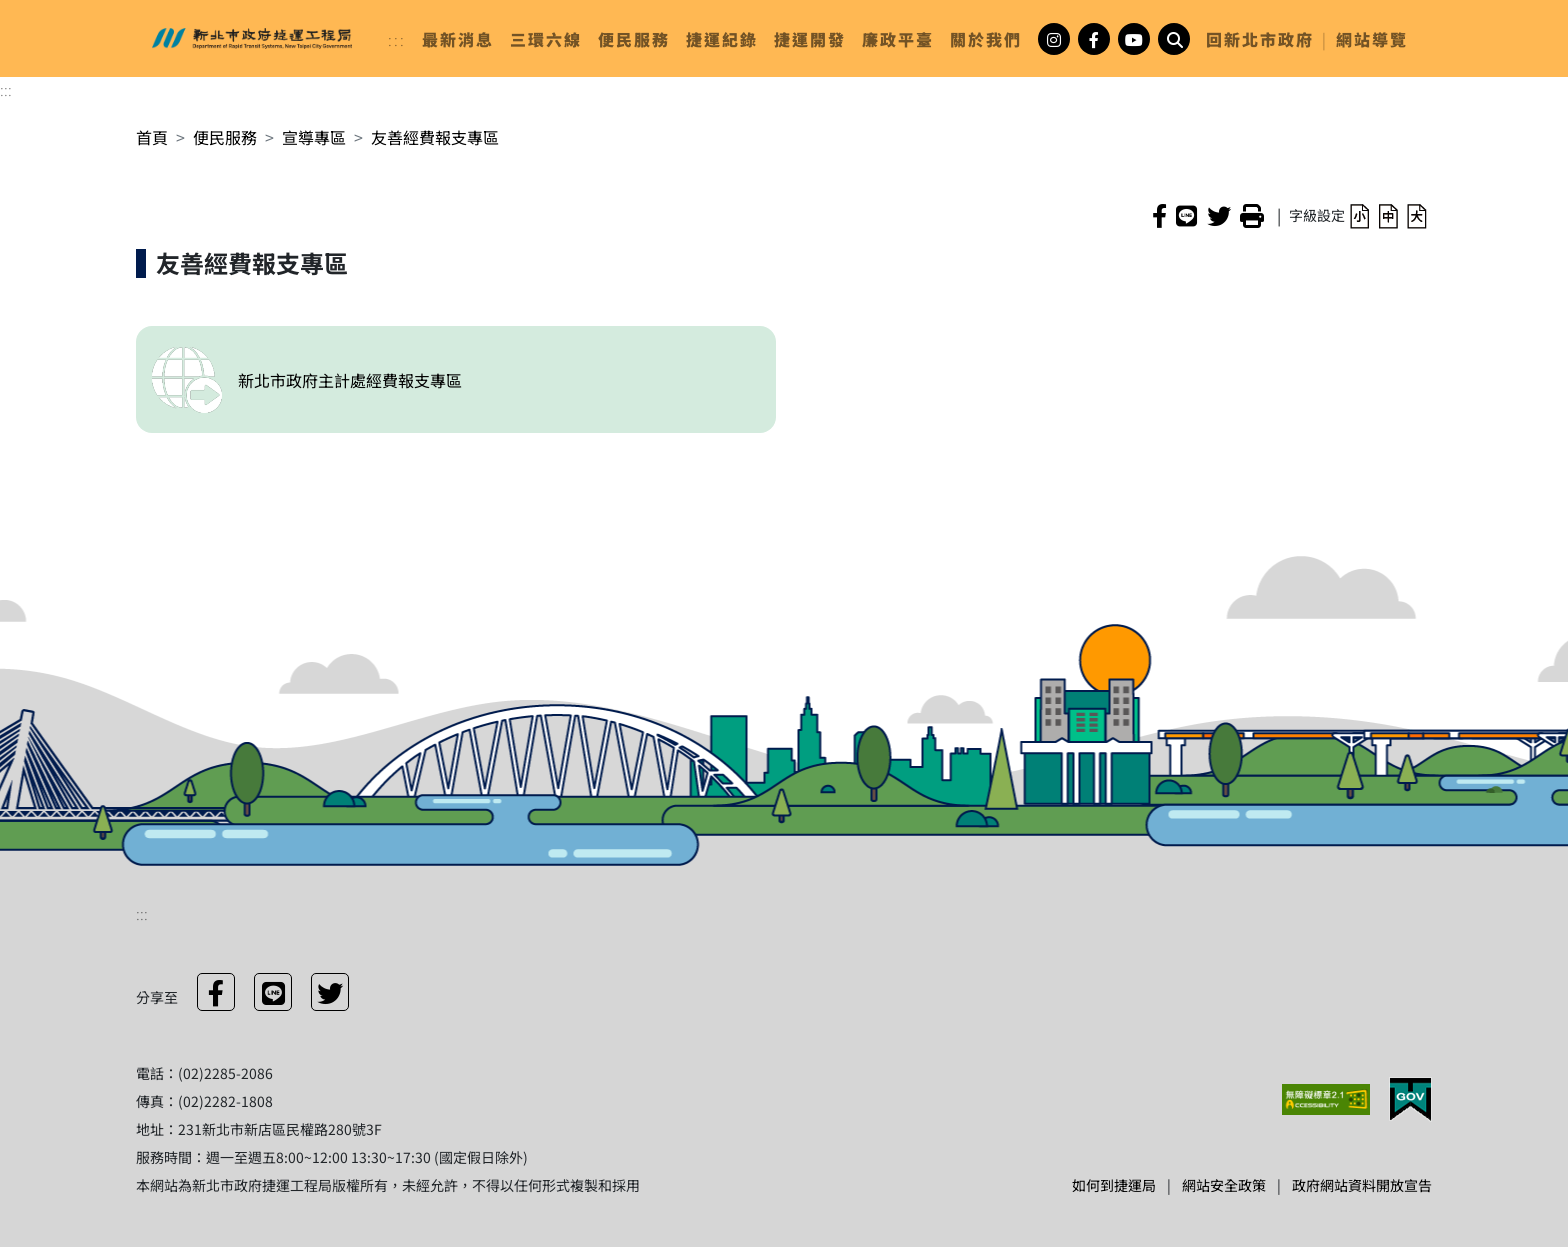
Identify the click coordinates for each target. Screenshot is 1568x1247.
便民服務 (225, 137)
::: (397, 39)
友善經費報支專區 (435, 137)
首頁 (152, 137)
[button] (1359, 214)
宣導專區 (314, 137)
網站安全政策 (1224, 1185)
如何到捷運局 (1114, 1185)
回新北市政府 (1260, 39)
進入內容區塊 (48, 12)
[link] (458, 39)
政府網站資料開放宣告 (1362, 1185)
